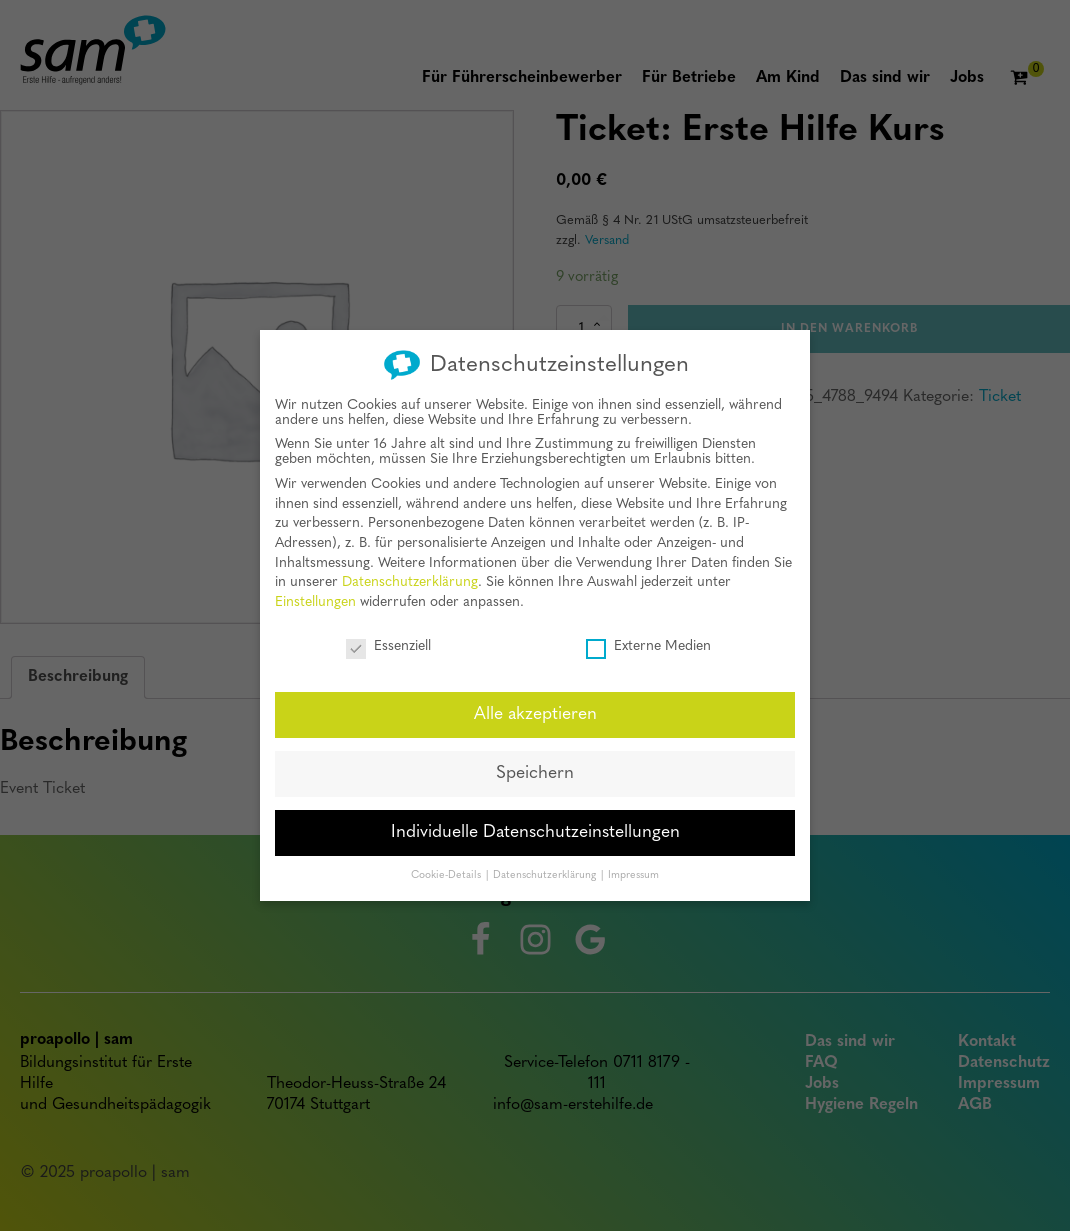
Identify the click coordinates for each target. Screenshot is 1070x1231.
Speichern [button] (535, 767)
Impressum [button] (633, 869)
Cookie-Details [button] (447, 869)
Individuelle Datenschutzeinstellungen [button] (535, 826)
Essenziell (388, 640)
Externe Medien (648, 640)
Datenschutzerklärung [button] (546, 869)
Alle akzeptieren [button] (535, 708)
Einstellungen (315, 596)
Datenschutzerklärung (410, 576)
